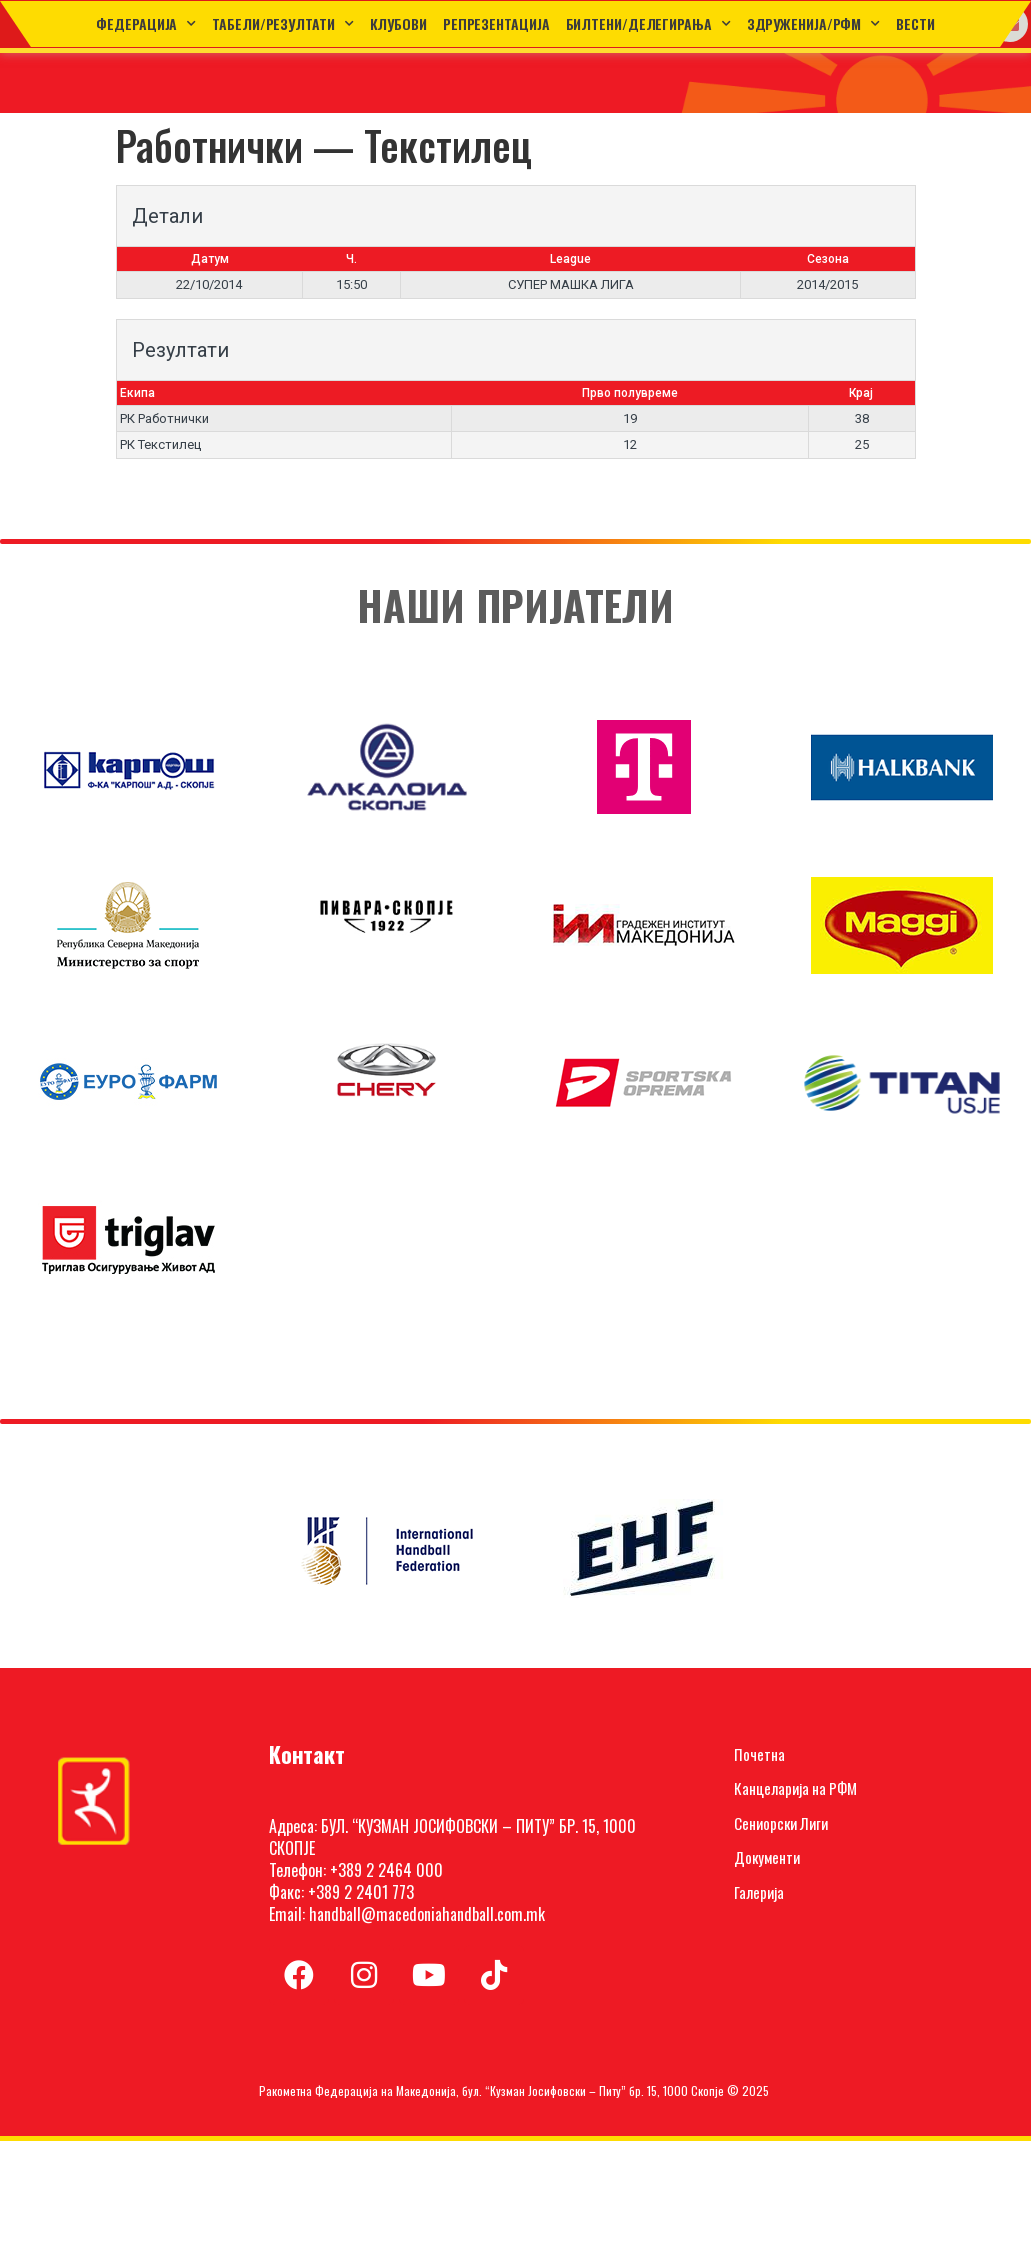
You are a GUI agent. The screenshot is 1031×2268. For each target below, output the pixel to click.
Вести (915, 23)
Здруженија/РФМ (814, 24)
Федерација (146, 24)
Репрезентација (496, 23)
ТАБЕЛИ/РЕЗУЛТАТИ (282, 24)
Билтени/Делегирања (648, 24)
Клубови (398, 23)
